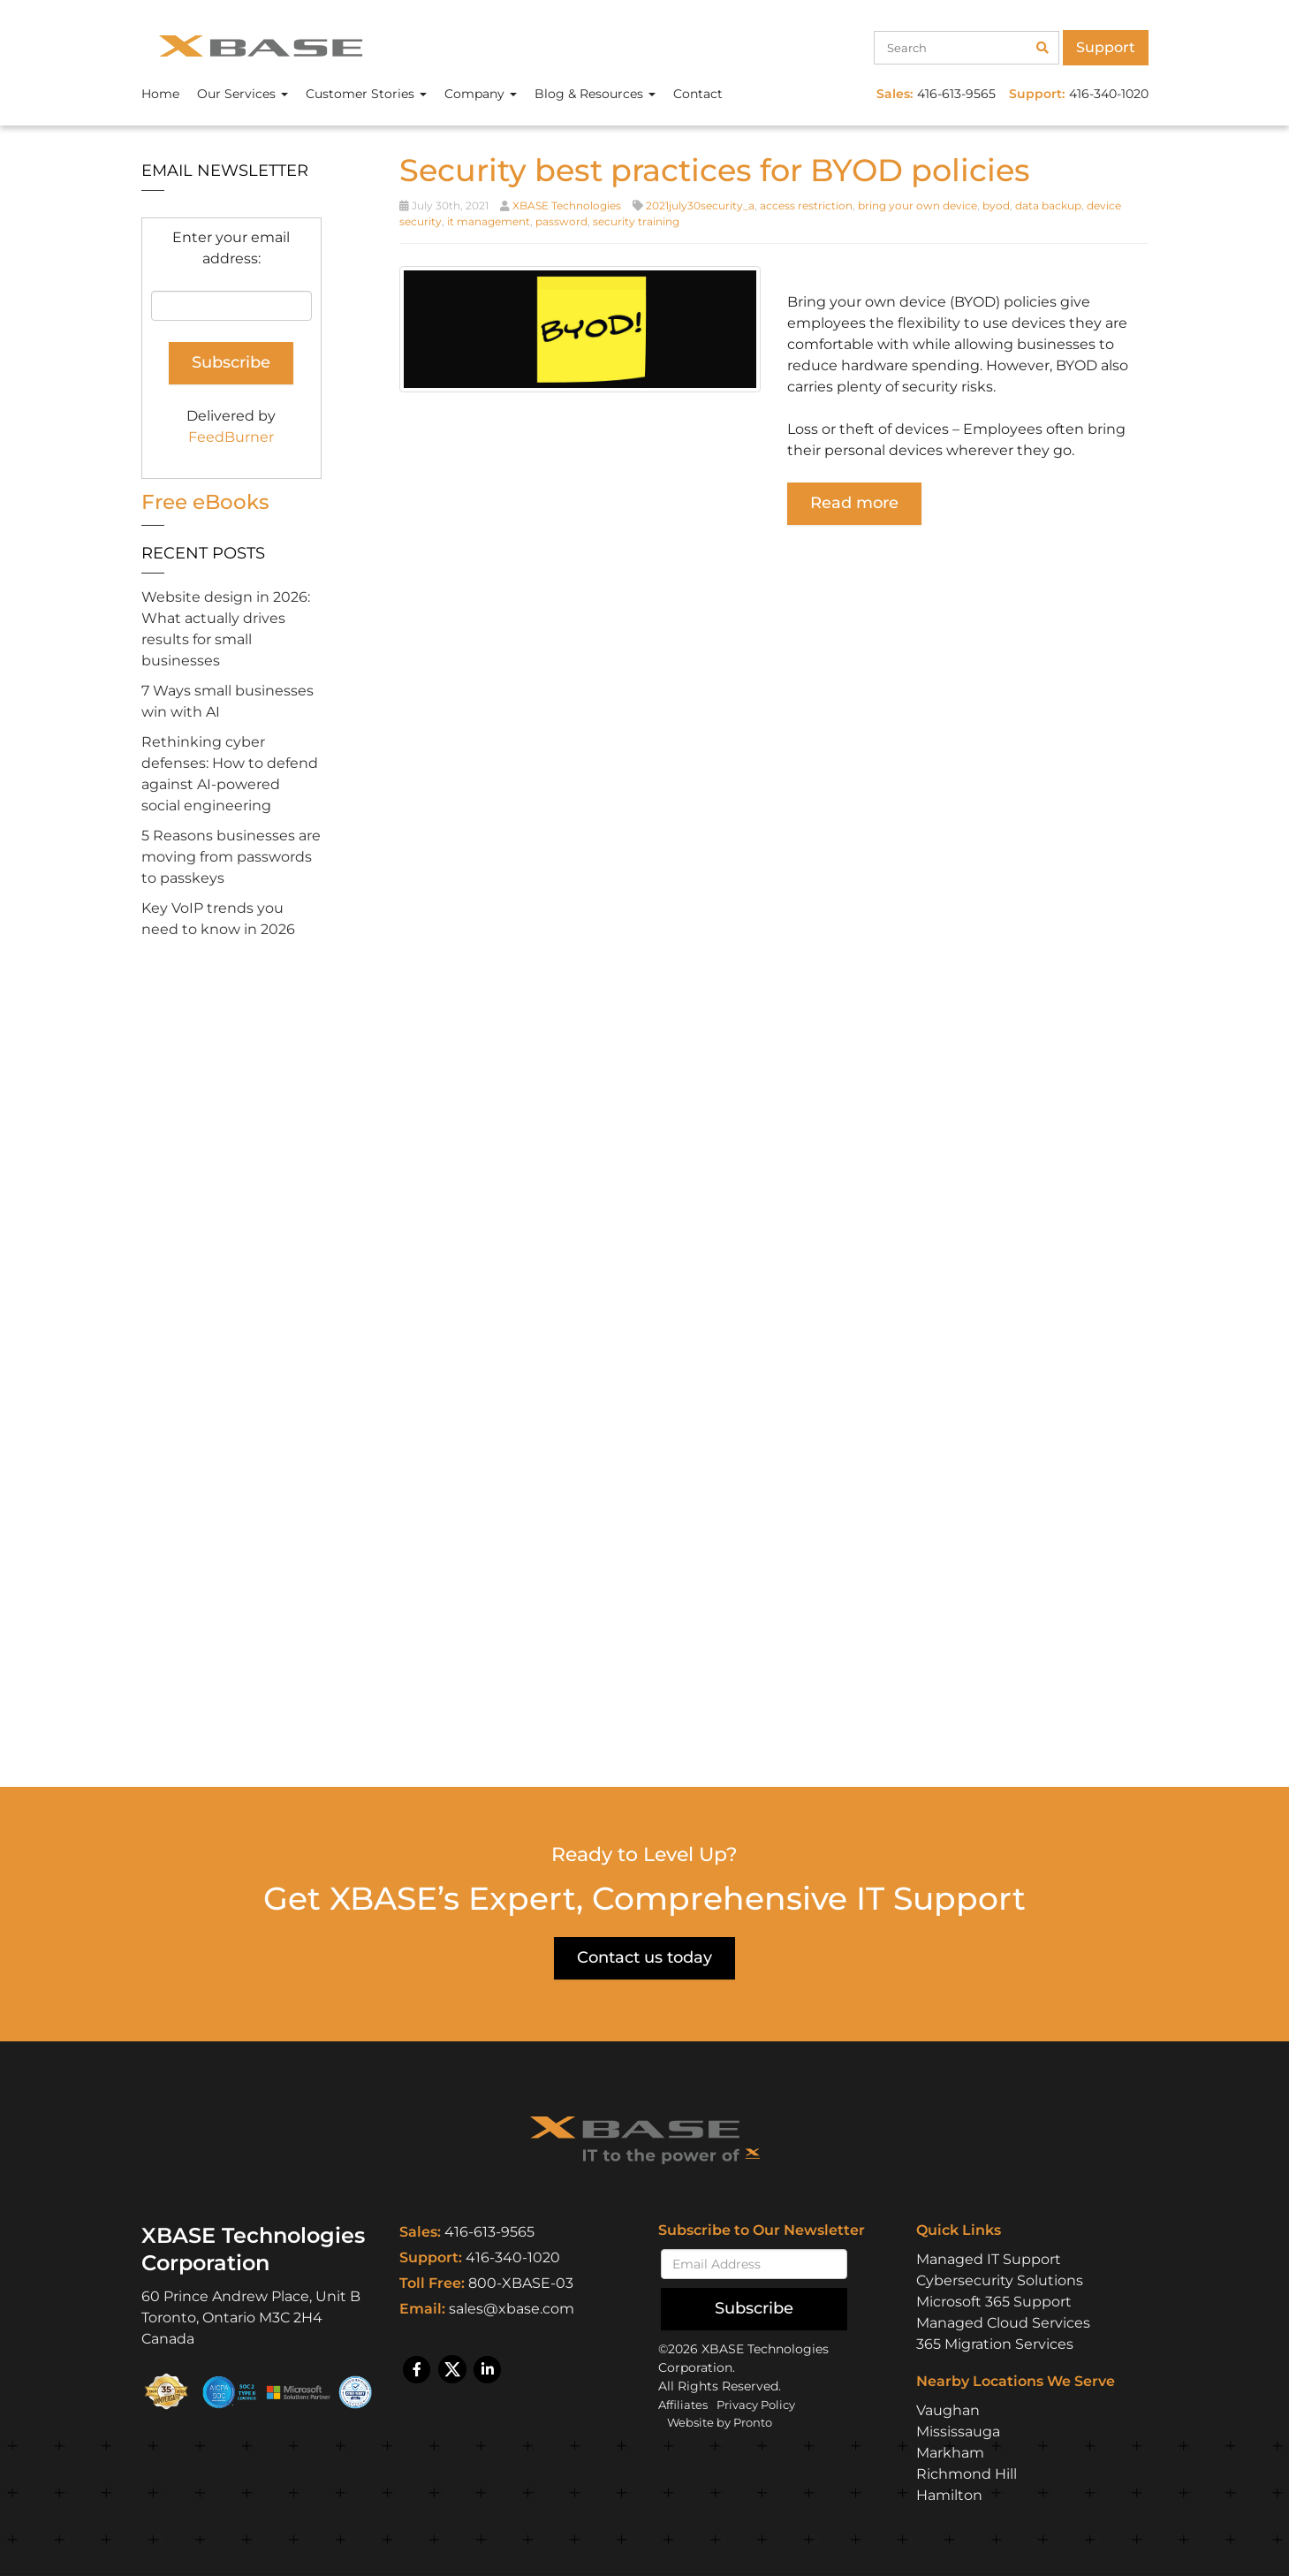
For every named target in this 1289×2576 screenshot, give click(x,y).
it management (488, 221)
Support (1105, 47)
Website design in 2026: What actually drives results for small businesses (225, 629)
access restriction (806, 205)
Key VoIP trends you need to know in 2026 (218, 919)
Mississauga (958, 2430)
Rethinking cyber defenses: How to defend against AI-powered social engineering (229, 773)
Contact (698, 94)
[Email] (754, 2263)
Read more (854, 503)
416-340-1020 (513, 2257)
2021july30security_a (700, 205)
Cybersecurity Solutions (999, 2279)
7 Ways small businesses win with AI (227, 701)
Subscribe (754, 2307)
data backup (1048, 205)
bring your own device (917, 205)
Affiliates (685, 2404)
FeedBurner (231, 437)
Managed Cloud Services (1003, 2322)
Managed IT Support (988, 2258)
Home (160, 94)
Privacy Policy (764, 2404)
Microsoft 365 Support (994, 2300)
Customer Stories (366, 94)
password (561, 221)
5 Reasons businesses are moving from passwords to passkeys (231, 856)
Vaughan (948, 2409)
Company (480, 94)
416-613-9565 (489, 2231)
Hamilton (949, 2494)
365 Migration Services (994, 2343)
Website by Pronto (725, 2421)
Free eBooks (208, 501)
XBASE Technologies (566, 205)
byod (996, 205)
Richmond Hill (966, 2473)
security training (636, 221)
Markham (950, 2451)
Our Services (242, 94)
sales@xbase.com (511, 2308)
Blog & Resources (595, 94)
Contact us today (644, 1957)
